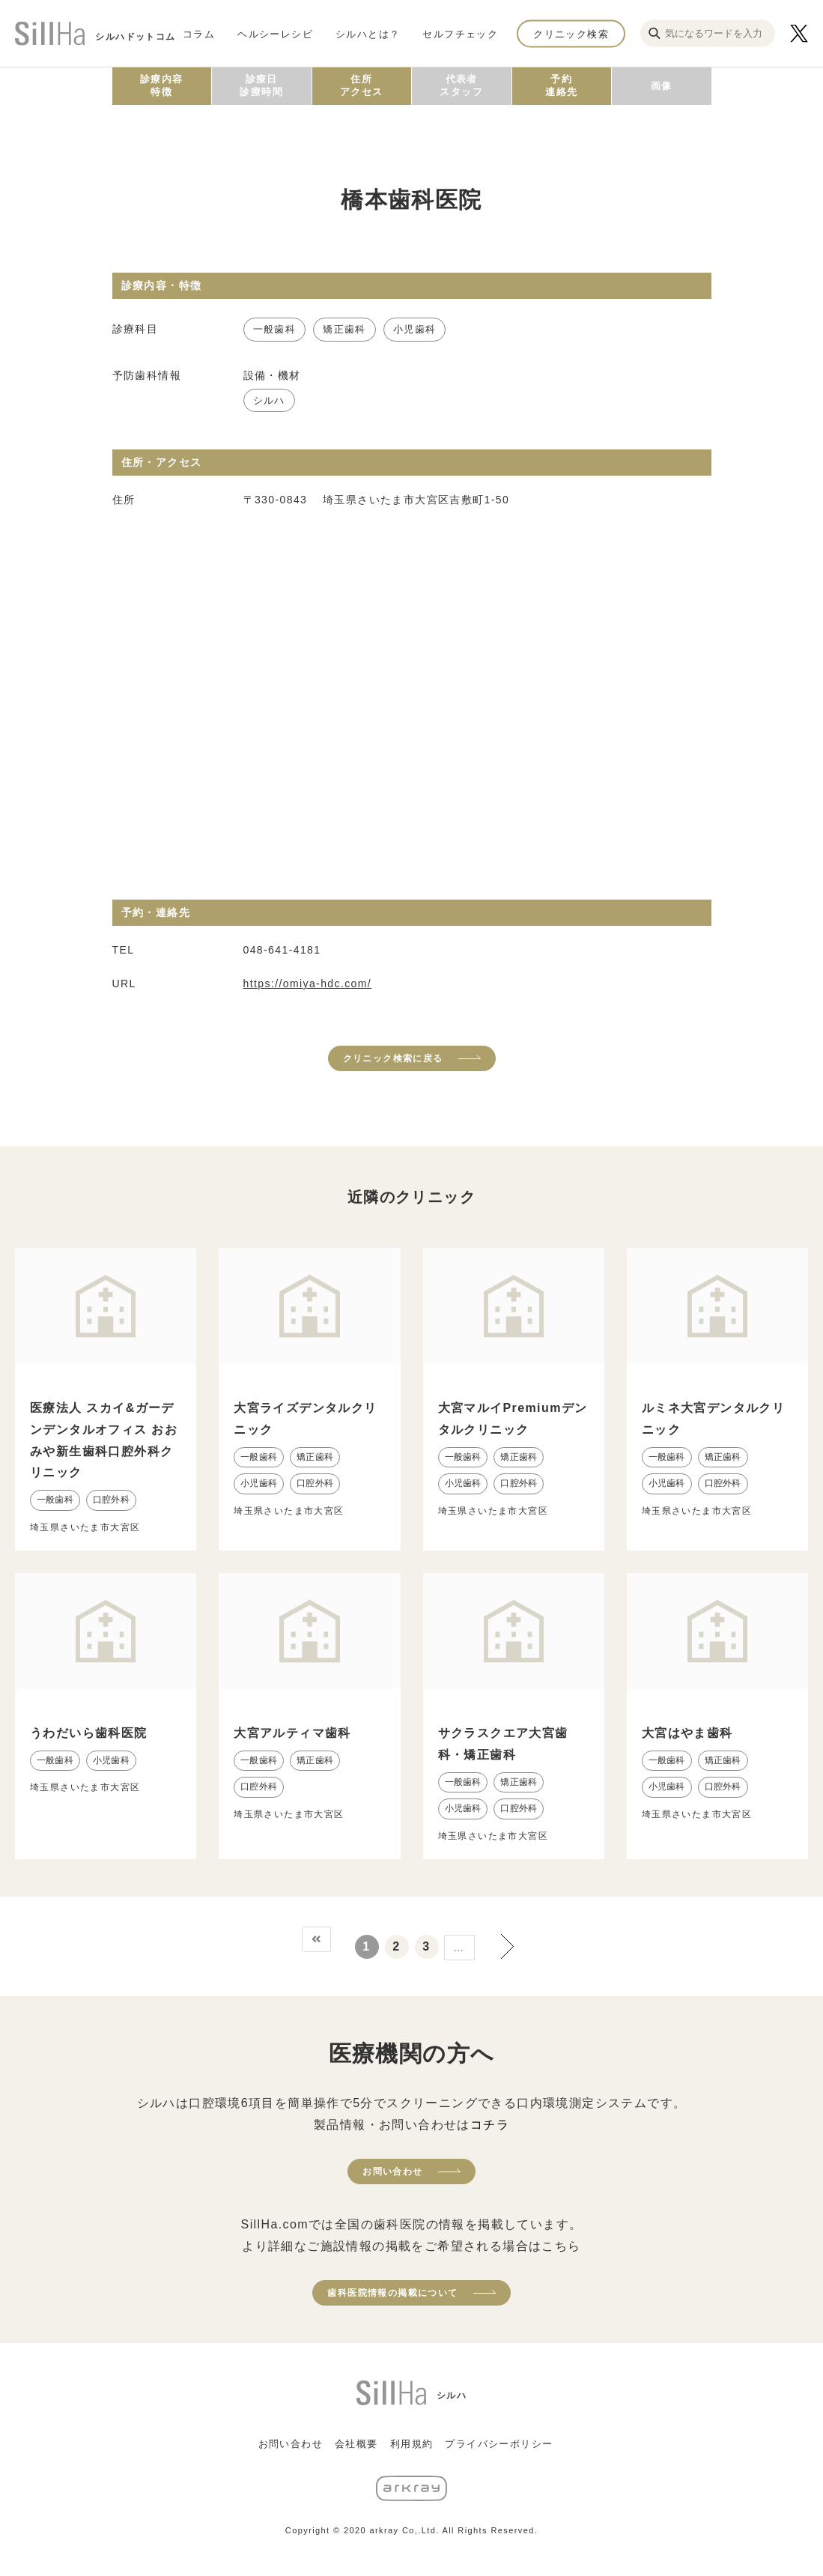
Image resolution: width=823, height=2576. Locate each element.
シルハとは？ (367, 33)
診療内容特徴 (161, 85)
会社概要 (356, 2443)
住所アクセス (361, 85)
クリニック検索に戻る (393, 1058)
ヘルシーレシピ (275, 33)
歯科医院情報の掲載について (392, 2293)
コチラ (489, 2124)
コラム (199, 33)
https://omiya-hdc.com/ (307, 984)
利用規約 (412, 2443)
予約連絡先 (561, 85)
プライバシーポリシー (499, 2443)
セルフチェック (460, 33)
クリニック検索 (571, 33)
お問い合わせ (392, 2171)
